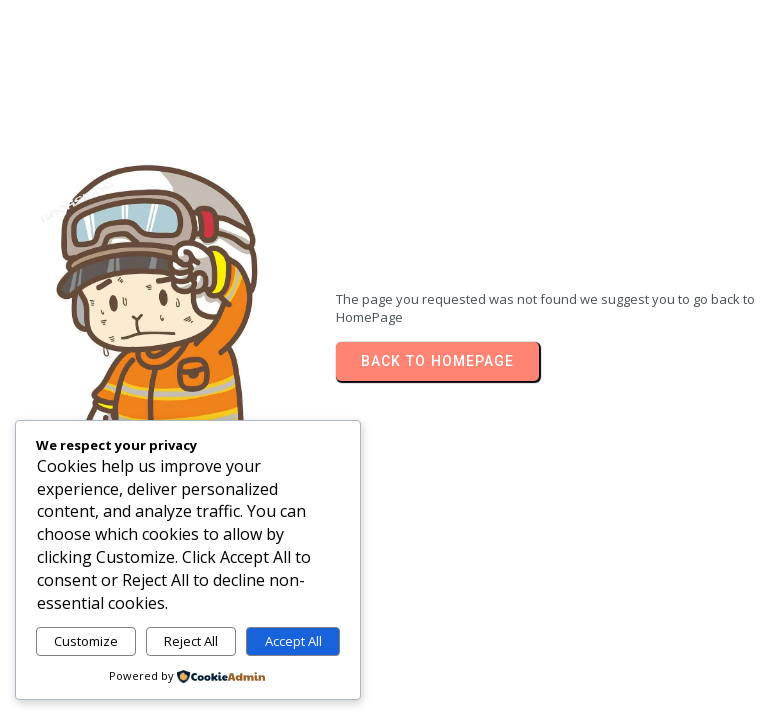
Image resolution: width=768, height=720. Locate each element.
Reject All (191, 641)
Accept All (293, 641)
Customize (86, 641)
